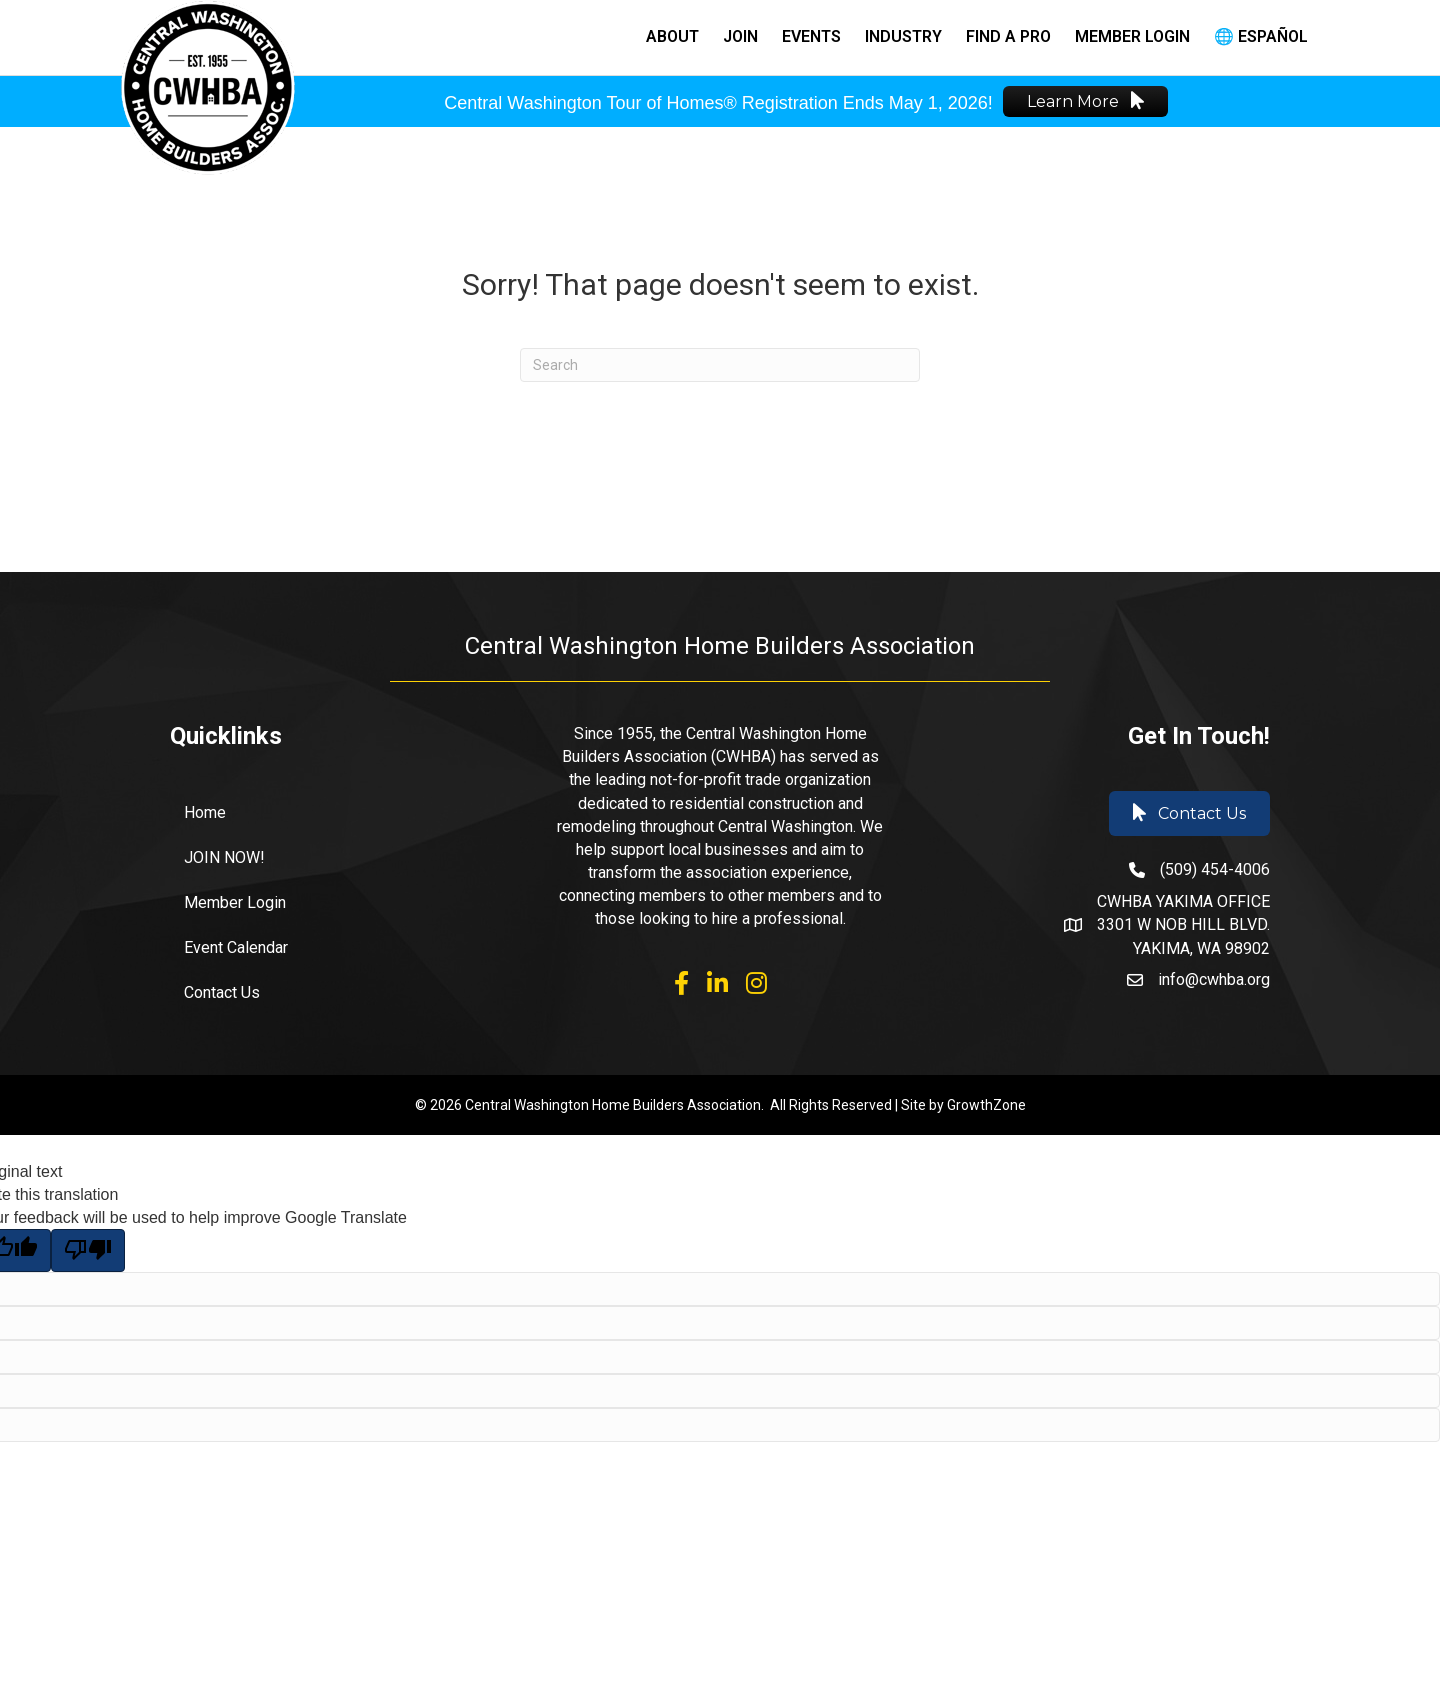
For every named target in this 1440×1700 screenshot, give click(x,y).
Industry (903, 36)
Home (205, 812)
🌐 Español (1261, 36)
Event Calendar (236, 947)
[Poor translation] (88, 1250)
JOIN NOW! (224, 857)
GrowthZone (986, 1105)
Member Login (1132, 36)
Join (740, 36)
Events (811, 36)
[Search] (720, 365)
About (672, 36)
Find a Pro (1008, 36)
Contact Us (222, 992)
